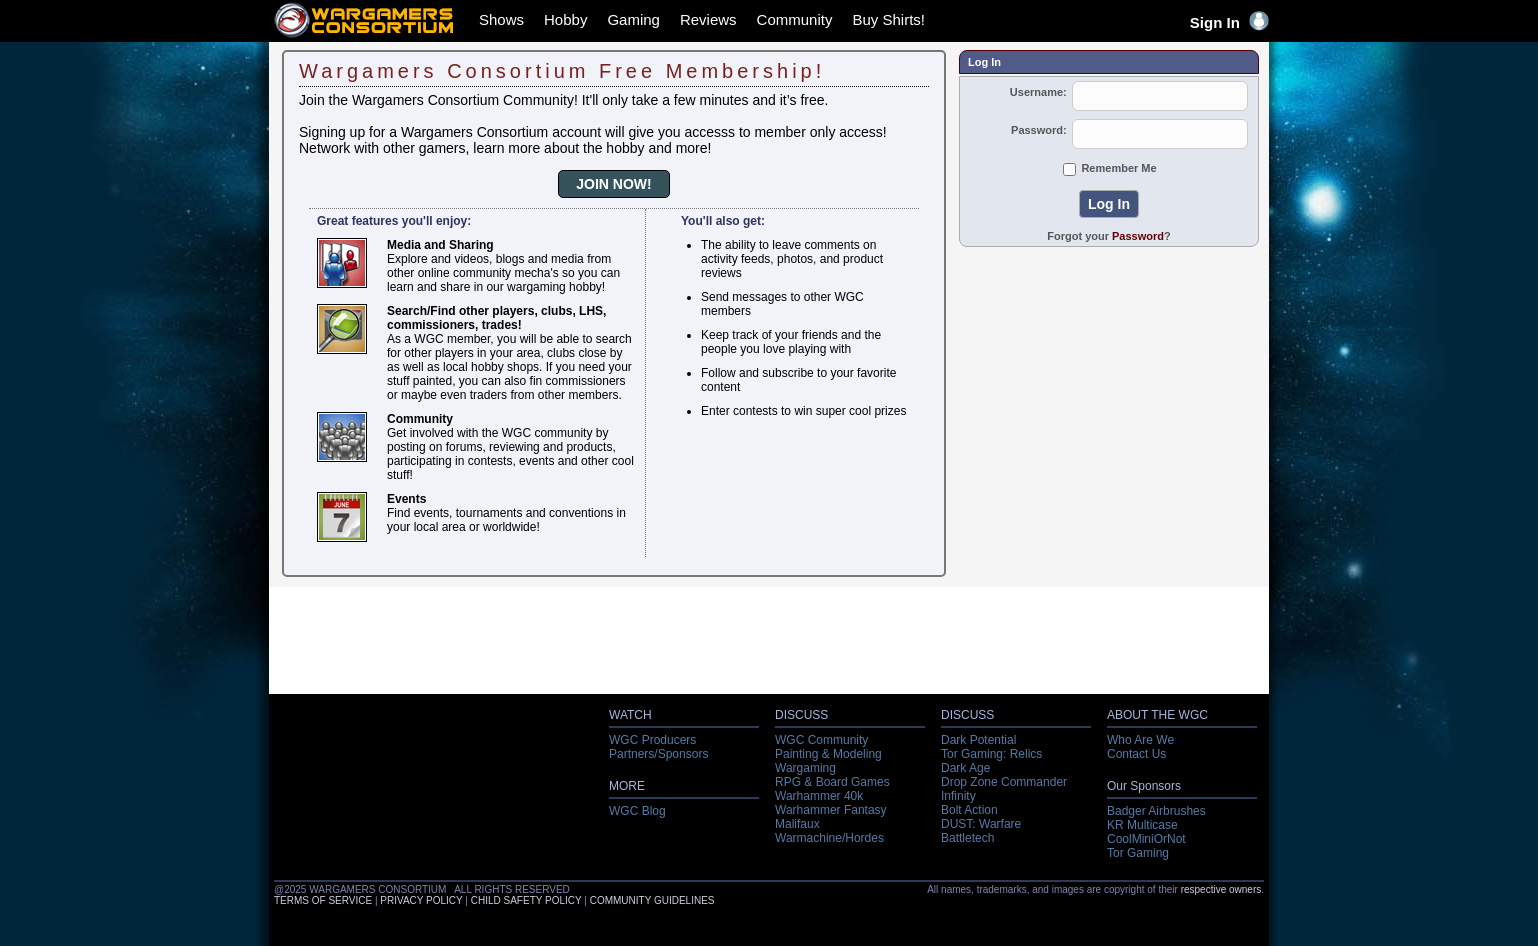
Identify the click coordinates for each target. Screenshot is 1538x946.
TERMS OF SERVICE (323, 900)
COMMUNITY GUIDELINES (652, 900)
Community (795, 19)
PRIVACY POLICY (421, 900)
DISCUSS (801, 715)
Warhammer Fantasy (831, 810)
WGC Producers (652, 740)
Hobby (565, 19)
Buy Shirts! (888, 19)
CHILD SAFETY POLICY (526, 900)
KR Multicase (1142, 825)
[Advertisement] (1109, 391)
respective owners (1221, 889)
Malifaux (797, 824)
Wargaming (805, 768)
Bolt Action (969, 810)
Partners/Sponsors (658, 754)
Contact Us (1136, 754)
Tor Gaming (1138, 853)
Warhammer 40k (819, 796)
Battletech (967, 838)
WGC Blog (637, 811)
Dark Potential (978, 740)
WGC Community (821, 740)
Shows (501, 19)
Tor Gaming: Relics (991, 754)
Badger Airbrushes (1156, 811)
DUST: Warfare (981, 824)
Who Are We (1140, 740)
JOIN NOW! (613, 184)
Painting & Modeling (828, 754)
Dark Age (965, 768)
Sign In (1229, 22)
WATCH (630, 715)
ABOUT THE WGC (1157, 715)
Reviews (708, 19)
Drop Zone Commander (1004, 782)
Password (1138, 236)
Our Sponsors (1144, 786)
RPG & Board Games (832, 782)
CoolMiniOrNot (1146, 839)
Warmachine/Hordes (829, 838)
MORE (627, 786)
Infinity (958, 796)
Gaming (633, 19)
